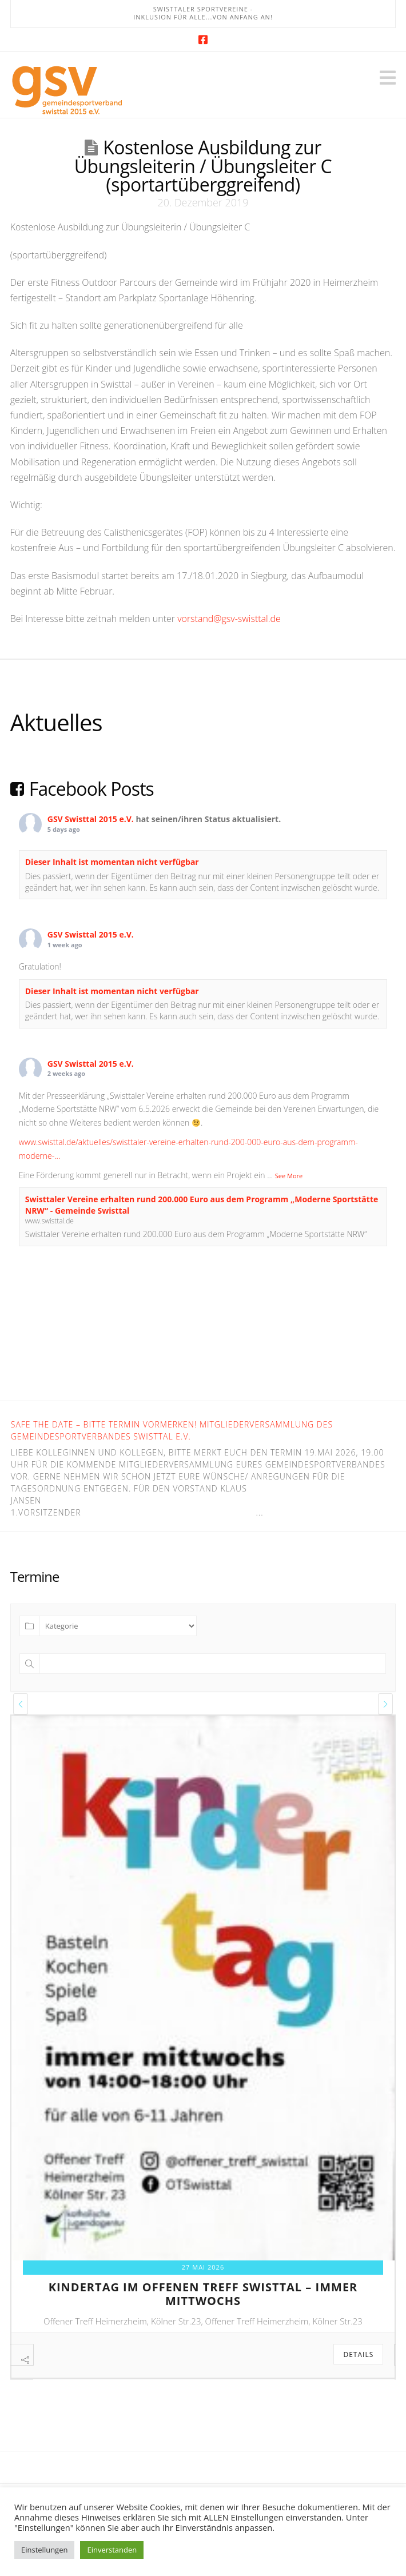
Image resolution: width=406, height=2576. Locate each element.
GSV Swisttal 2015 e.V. (90, 819)
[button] (388, 78)
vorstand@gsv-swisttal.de (229, 618)
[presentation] (20, 1704)
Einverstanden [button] (112, 2550)
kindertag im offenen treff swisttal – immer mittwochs (203, 2293)
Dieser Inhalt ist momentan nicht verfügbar (112, 861)
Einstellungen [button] (44, 2550)
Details (358, 2354)
